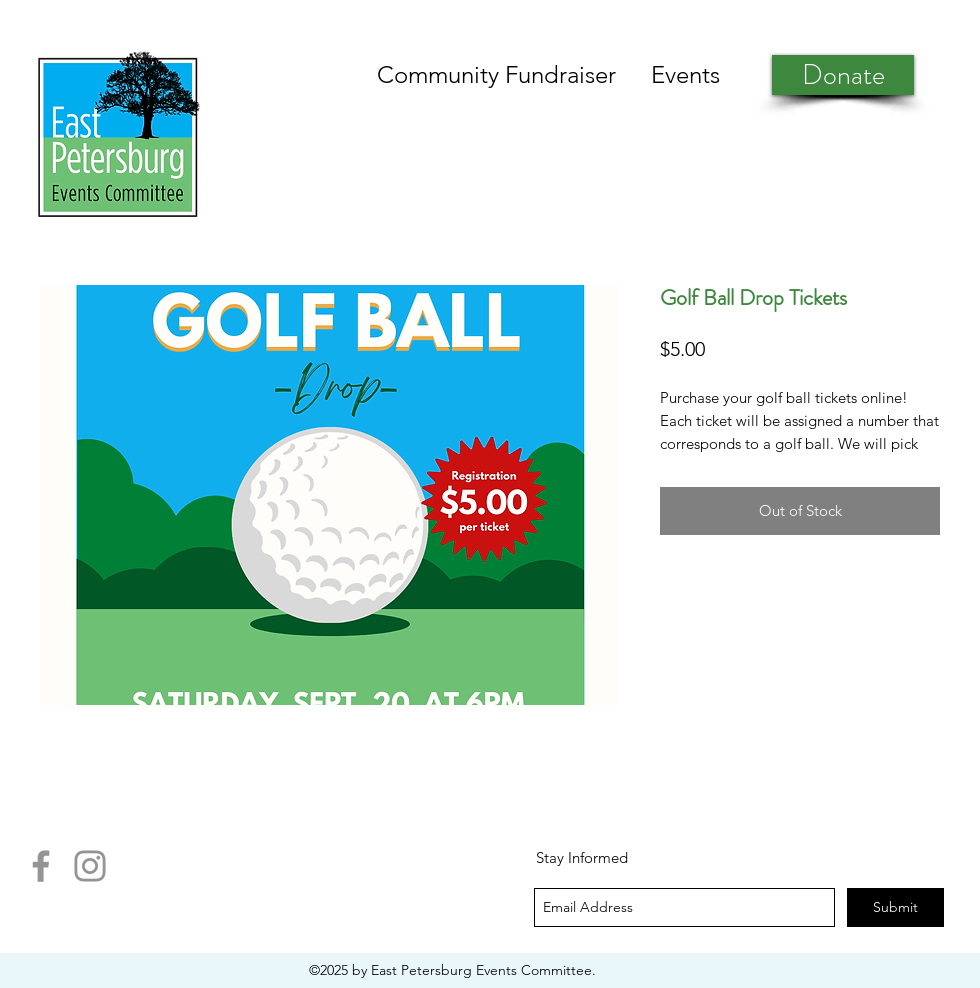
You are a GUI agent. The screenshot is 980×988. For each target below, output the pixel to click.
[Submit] (895, 907)
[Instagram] (90, 866)
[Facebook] (41, 866)
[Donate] (843, 75)
